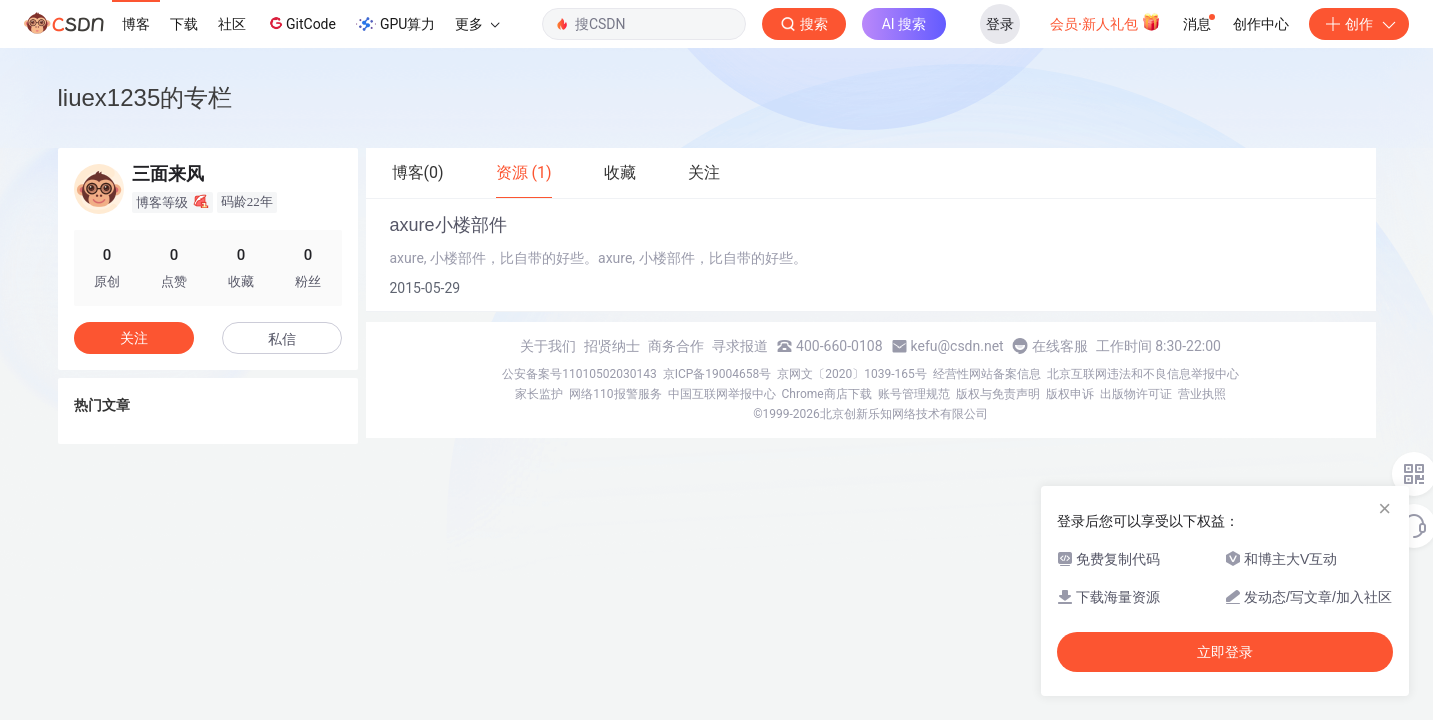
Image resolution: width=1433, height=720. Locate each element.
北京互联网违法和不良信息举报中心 (1143, 374)
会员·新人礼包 (1105, 22)
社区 (232, 24)
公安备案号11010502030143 (579, 374)
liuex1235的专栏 (145, 97)
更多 (477, 24)
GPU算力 (395, 24)
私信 (282, 339)
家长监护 (539, 394)
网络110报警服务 (615, 394)
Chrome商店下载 (827, 394)
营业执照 (1202, 394)
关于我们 (548, 346)
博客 (136, 24)
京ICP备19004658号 (717, 374)
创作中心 (1261, 24)
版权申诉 (1070, 394)
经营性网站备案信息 (987, 374)
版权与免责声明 (998, 394)
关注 (134, 338)
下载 (184, 24)
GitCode (301, 23)
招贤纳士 (612, 346)
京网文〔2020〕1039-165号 (852, 374)
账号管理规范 (914, 394)
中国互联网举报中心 (722, 394)
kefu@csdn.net (957, 346)
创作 (1359, 24)
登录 (1000, 24)
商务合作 (676, 346)
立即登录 (1225, 652)
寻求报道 (740, 346)
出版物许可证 (1136, 394)
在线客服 (1060, 346)
